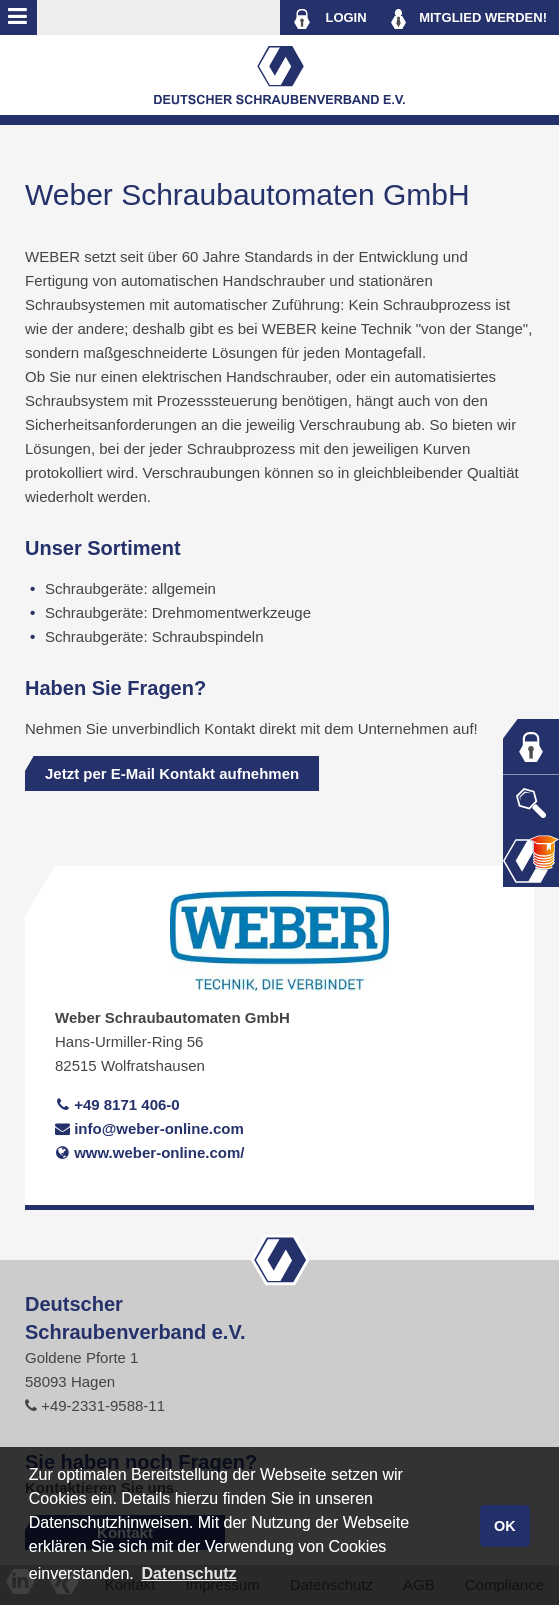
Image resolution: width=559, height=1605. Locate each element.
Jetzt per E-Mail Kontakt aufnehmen (172, 773)
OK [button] (505, 1526)
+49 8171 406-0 (117, 1104)
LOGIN (329, 19)
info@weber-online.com (149, 1128)
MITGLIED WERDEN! (469, 19)
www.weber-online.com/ (149, 1152)
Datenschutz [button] (188, 1573)
